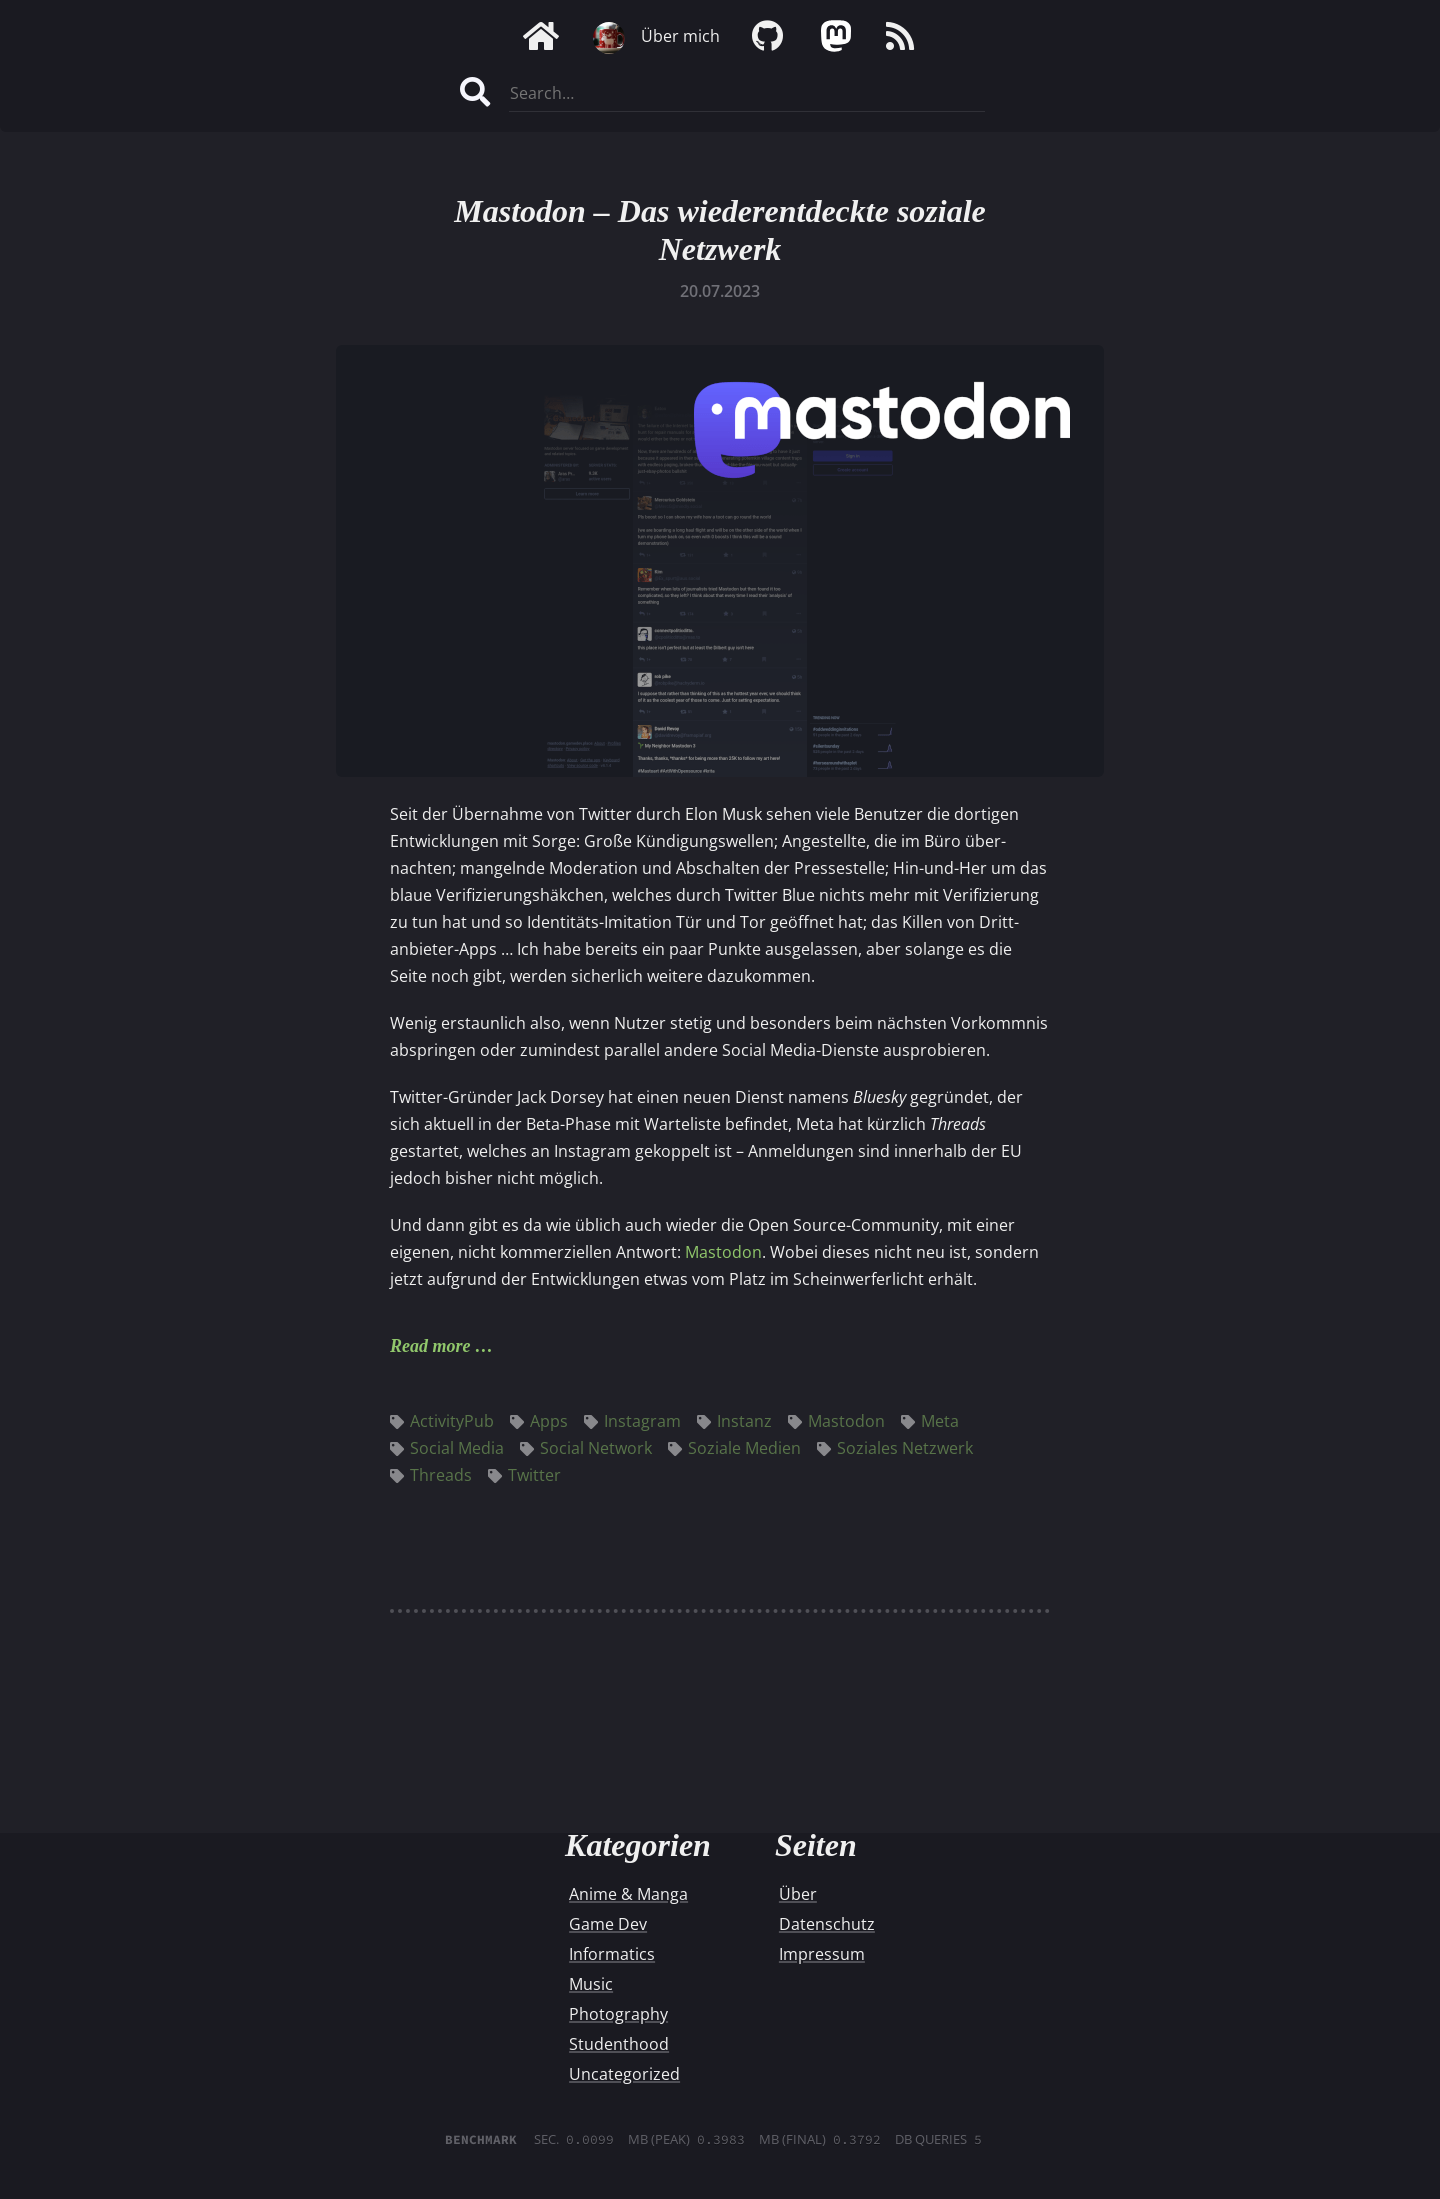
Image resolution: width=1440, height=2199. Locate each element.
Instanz (734, 1421)
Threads (431, 1475)
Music (591, 1984)
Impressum (822, 1954)
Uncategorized (624, 2074)
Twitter (524, 1475)
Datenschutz (827, 1924)
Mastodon (723, 1252)
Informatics (612, 1954)
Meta (930, 1421)
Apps (539, 1421)
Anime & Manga (628, 1894)
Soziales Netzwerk (895, 1448)
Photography (618, 2014)
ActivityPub (442, 1421)
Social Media (447, 1448)
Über (798, 1894)
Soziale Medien (734, 1448)
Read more (430, 1346)
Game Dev (608, 1924)
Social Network (586, 1448)
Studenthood (619, 2044)
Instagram (632, 1421)
